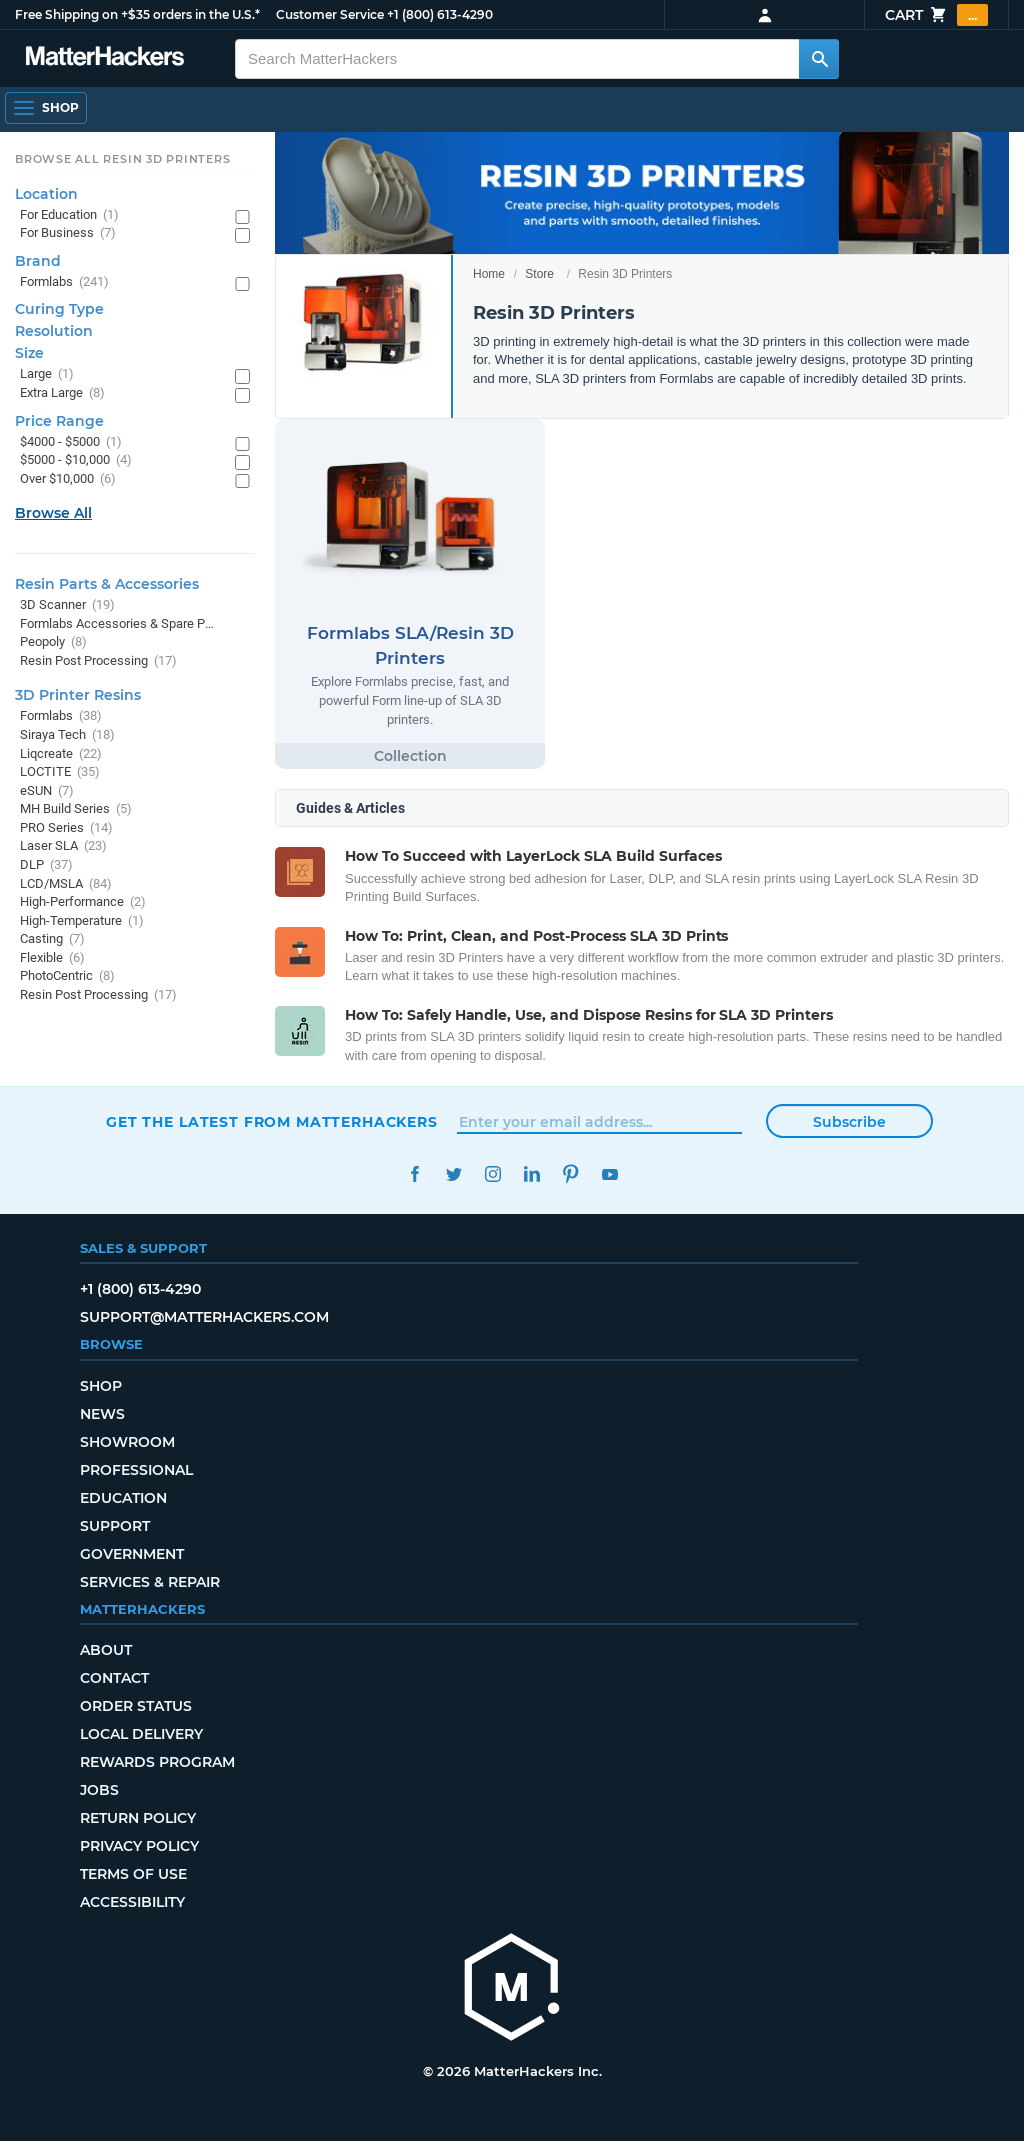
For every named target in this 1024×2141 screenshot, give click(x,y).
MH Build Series (76, 809)
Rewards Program (157, 1762)
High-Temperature (82, 921)
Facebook (414, 1174)
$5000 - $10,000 (76, 460)
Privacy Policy (139, 1846)
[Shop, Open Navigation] (46, 108)
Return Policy (138, 1818)
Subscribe (849, 1122)
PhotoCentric (67, 976)
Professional (136, 1470)
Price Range (59, 421)
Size (29, 353)
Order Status (136, 1706)
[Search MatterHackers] (819, 59)
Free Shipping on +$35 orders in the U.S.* (137, 14)
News (102, 1414)
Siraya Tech (67, 735)
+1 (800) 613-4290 (440, 14)
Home (489, 274)
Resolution (54, 331)
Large (47, 374)
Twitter (453, 1174)
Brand (38, 261)
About (106, 1650)
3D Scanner (67, 605)
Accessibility (132, 1902)
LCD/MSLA (66, 884)
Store (539, 274)
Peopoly (53, 642)
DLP (46, 865)
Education (123, 1498)
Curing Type (59, 309)
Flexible (52, 958)
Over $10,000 (68, 479)
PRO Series (66, 828)
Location (46, 194)
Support (115, 1526)
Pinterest (570, 1174)
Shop (101, 1386)
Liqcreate (61, 754)
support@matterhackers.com (204, 1317)
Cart (936, 15)
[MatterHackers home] (512, 1989)
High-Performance (83, 902)
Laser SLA (63, 846)
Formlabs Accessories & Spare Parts (117, 624)
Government (132, 1554)
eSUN (47, 791)
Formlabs (64, 282)
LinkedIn (531, 1174)
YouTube (609, 1174)
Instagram (492, 1174)
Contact (114, 1678)
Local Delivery (141, 1734)
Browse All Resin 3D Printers (123, 159)
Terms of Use (133, 1874)
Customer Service (330, 14)
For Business (68, 233)
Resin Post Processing (98, 661)
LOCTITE (60, 772)
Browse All (53, 513)
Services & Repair (150, 1582)
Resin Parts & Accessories (107, 584)
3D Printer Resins (78, 695)
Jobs (99, 1790)
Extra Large (62, 393)
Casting (52, 939)
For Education (69, 215)
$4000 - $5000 (71, 442)
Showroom (127, 1442)
